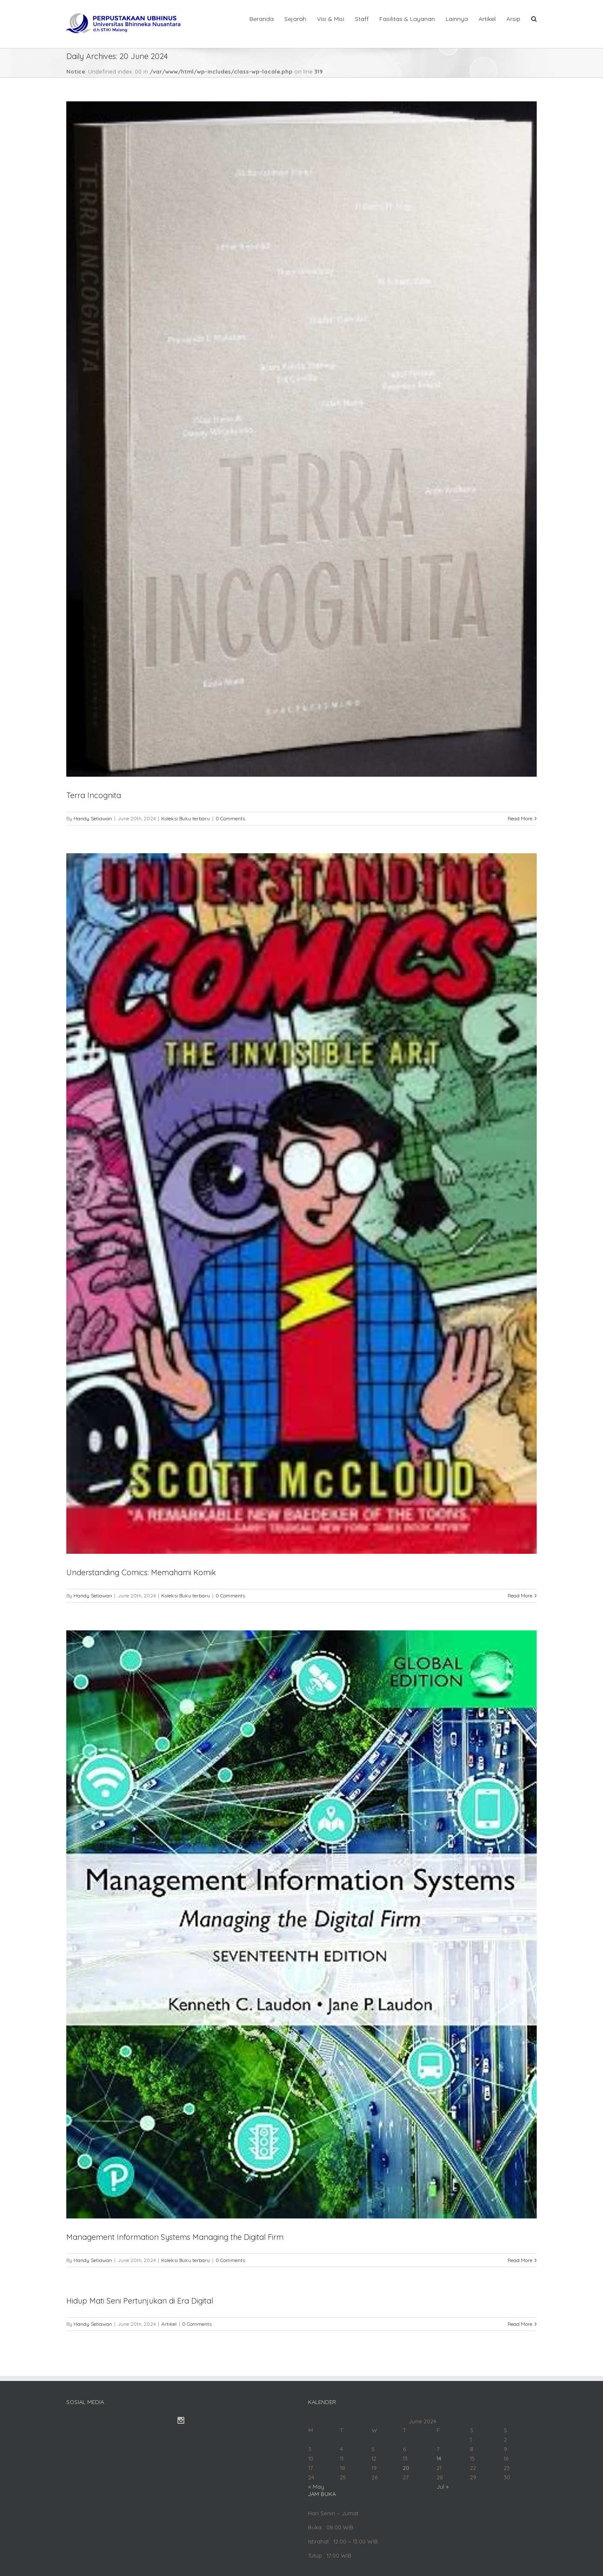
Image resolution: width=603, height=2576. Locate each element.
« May (316, 2486)
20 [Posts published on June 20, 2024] (406, 2467)
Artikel (169, 2324)
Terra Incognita (93, 795)
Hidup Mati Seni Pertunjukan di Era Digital (139, 2301)
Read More (520, 818)
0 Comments (230, 818)
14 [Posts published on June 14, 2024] (439, 2458)
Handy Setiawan (93, 818)
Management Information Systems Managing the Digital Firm (175, 2237)
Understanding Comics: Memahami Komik (141, 1572)
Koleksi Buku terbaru (185, 818)
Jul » (443, 2486)
